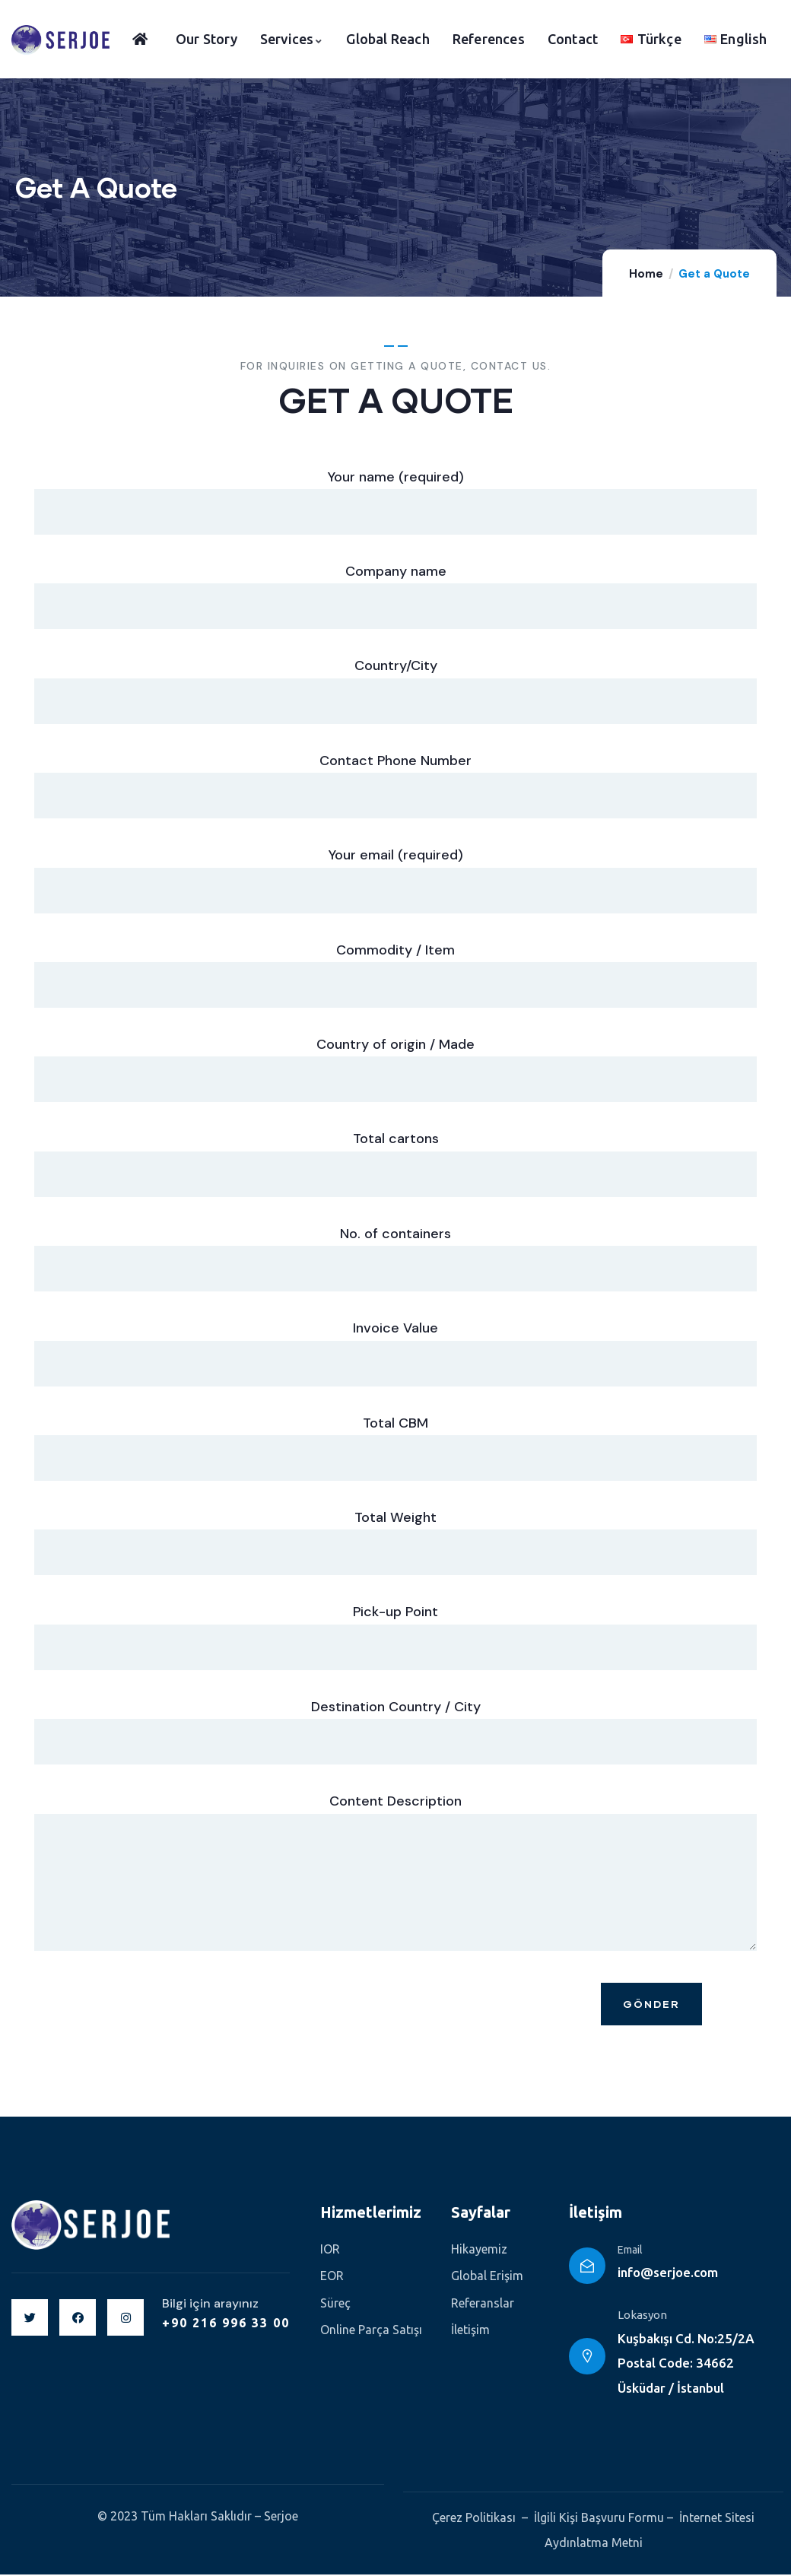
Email (630, 2251)
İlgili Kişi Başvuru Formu (599, 2519)
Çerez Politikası (474, 2519)
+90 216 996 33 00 (226, 2324)
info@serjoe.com (668, 2273)
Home (646, 273)
